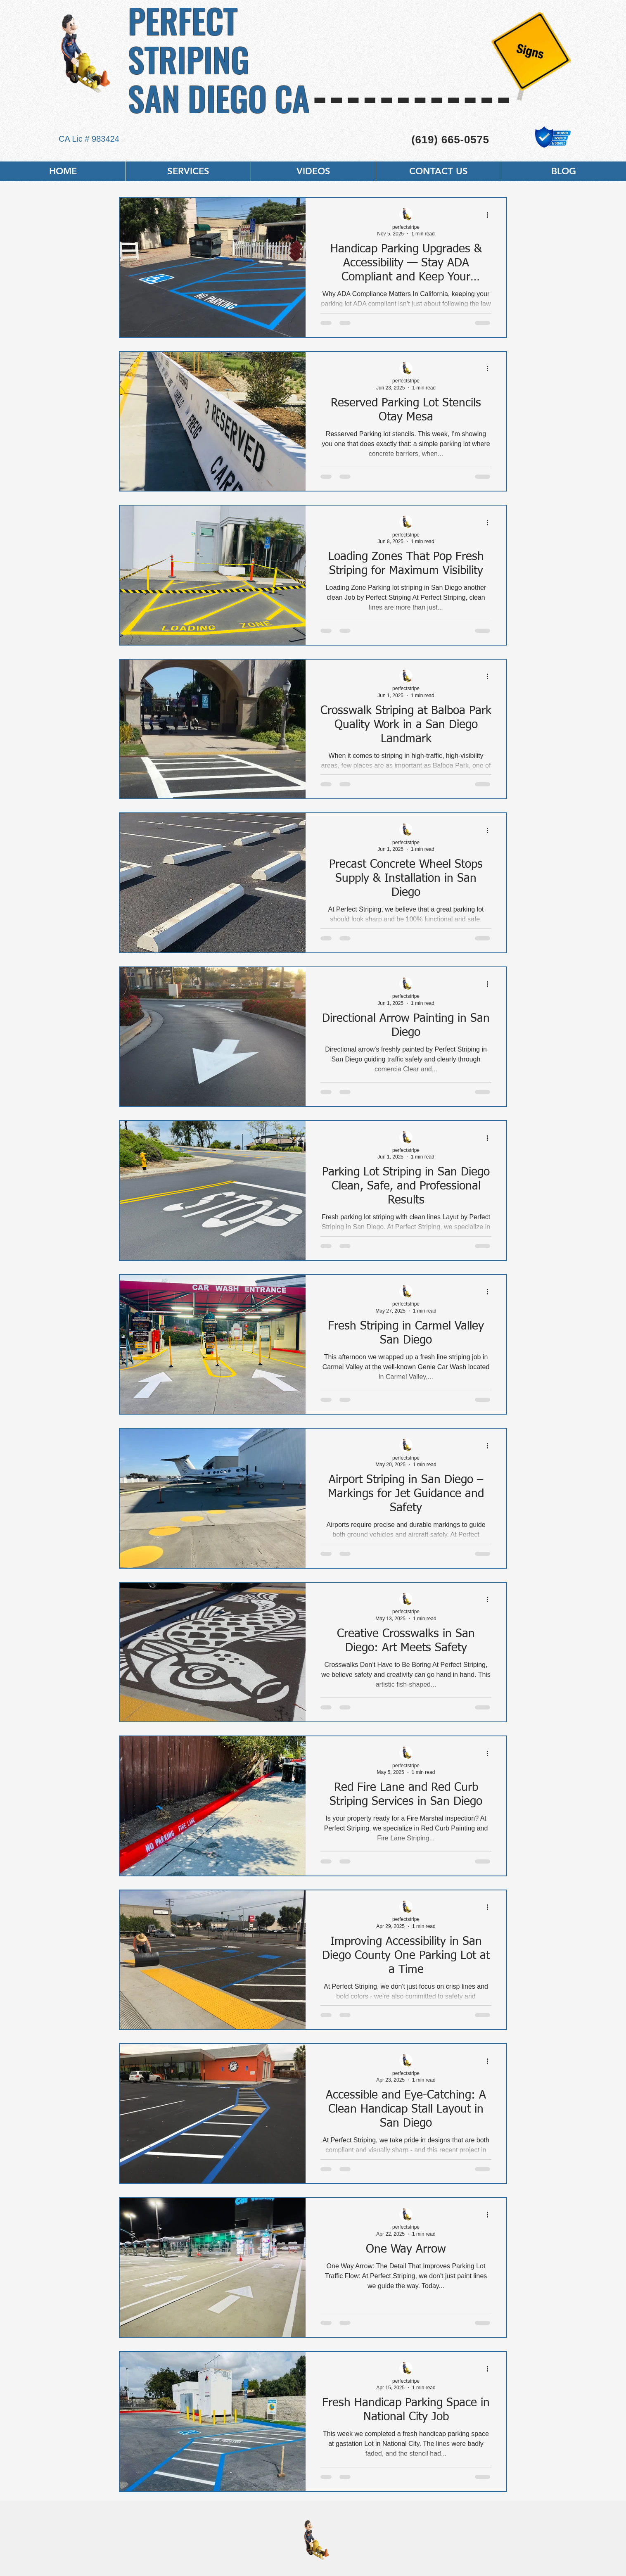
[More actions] (490, 215)
